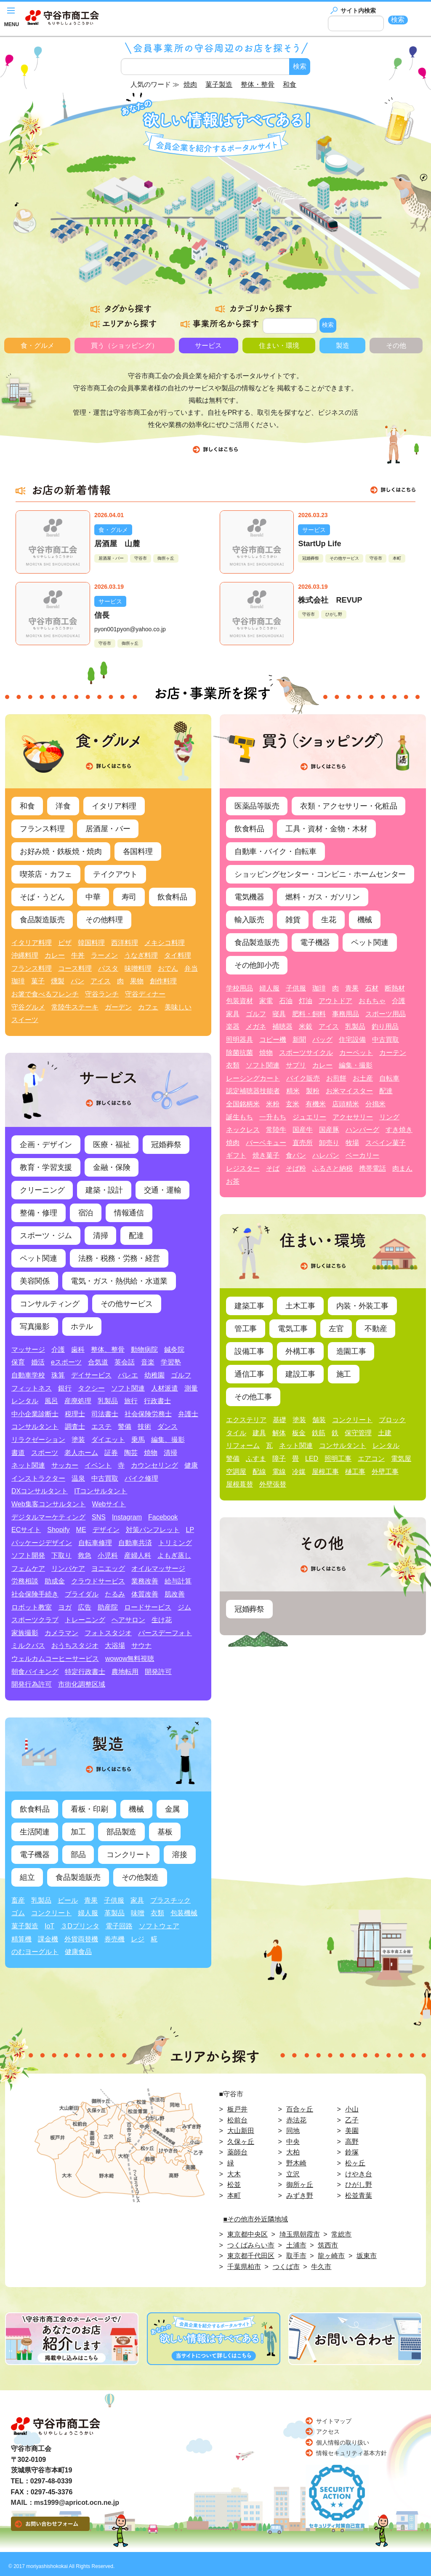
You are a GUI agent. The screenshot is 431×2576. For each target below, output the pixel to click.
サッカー (64, 1465)
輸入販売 (249, 920)
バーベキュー (266, 1142)
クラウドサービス (98, 1581)
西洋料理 (124, 942)
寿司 (129, 897)
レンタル (24, 1400)
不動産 (375, 1328)
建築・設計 (104, 1190)
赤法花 (296, 2120)
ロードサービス (147, 1607)
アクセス (328, 2431)
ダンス (167, 1426)
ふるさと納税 (332, 1168)
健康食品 (78, 1951)
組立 (27, 1877)
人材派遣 (164, 1388)
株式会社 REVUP (330, 600)
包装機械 (183, 1913)
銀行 (65, 1388)
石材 (371, 988)
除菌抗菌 (239, 1052)
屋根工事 (325, 1471)
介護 (58, 1349)
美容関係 (35, 1281)
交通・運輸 (162, 1190)
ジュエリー (309, 1117)
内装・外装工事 (362, 1306)
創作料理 (163, 981)
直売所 (303, 1142)
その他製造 (140, 1877)
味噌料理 (138, 968)
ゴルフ (181, 1375)
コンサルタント (35, 1426)
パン (77, 981)
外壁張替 (272, 1484)
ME (81, 1529)
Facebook (163, 1517)
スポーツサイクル (306, 1052)
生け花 (162, 1619)
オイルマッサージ (158, 1568)
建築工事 (249, 1306)
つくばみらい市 (250, 2245)
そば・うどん (42, 897)
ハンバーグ (362, 1129)
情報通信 (129, 1213)
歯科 (78, 1349)
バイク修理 (141, 1478)
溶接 (179, 1854)
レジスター (243, 1168)
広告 (84, 1607)
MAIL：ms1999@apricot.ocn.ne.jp (65, 2502)
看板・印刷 (89, 1809)
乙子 (352, 2120)
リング (389, 1117)
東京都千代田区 (250, 2255)
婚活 (38, 1362)
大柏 (293, 2152)
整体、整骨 (108, 1349)
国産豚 (329, 1129)
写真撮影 (35, 1326)
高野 (352, 2141)
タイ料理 (177, 955)
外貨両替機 (81, 1939)
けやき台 (358, 2174)
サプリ (296, 1065)
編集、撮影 (168, 1439)
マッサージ (28, 1349)
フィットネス (31, 1388)
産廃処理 (77, 1400)
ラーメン (104, 955)
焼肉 (232, 1142)
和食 (27, 806)
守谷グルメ (28, 1007)
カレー (55, 955)
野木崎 (296, 2163)
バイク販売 (303, 1078)
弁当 (191, 968)
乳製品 (108, 1400)
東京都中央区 (247, 2234)
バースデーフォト (165, 1632)
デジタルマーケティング (48, 1517)
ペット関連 (38, 1258)
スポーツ (44, 1452)
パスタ (108, 968)
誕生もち (239, 1117)
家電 (266, 1000)
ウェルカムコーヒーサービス (55, 1658)
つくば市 (286, 2266)
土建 (384, 1432)
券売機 (114, 1939)
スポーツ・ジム (46, 1235)
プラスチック (170, 1900)
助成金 (55, 1581)
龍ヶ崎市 (331, 2255)
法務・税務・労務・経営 (119, 1258)
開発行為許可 (31, 1684)
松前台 (237, 2120)
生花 (328, 920)
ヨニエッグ (108, 1568)
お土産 (363, 1078)
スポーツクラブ (35, 1619)
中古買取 (104, 1478)
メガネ (256, 1026)
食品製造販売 (42, 920)
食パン (296, 1155)
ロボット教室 (31, 1607)
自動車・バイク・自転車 (275, 851)
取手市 (296, 2255)
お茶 (232, 1181)
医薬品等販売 (256, 806)
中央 (293, 2141)
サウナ (141, 1645)
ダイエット (108, 1439)
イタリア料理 (114, 806)
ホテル (82, 1326)
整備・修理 (38, 1213)
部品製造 (121, 1832)
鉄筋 (318, 1432)
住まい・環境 (279, 345)
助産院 (108, 1607)
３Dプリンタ (80, 1926)
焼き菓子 (266, 1155)
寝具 (279, 1013)
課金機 (48, 1939)
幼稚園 (154, 1375)
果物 (137, 981)
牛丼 (78, 955)
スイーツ (24, 1019)
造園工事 (351, 1351)
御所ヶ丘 (165, 558)
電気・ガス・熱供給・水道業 (119, 1281)
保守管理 (358, 1432)
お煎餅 (336, 1078)
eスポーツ (66, 1362)
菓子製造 (24, 1926)
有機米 (316, 1104)
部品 (78, 1854)
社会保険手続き (35, 1594)
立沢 (293, 2174)
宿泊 (85, 1213)
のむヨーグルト (35, 1951)
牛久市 (321, 2266)
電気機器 (249, 897)
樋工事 (355, 1471)
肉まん (402, 1168)
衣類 (157, 1913)
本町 (397, 558)
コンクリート (128, 1854)
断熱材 (395, 988)
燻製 (57, 981)
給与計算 (178, 1581)
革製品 (114, 1913)
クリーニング (42, 1190)
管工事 (245, 1328)
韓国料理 (91, 942)
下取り (61, 1555)
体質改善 (144, 1594)
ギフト (236, 1155)
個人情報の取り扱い (342, 2442)
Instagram (127, 1517)
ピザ (65, 942)
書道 (18, 1452)
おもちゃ (372, 1000)
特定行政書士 (85, 1671)
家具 (137, 1900)
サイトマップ (333, 2421)
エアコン (371, 1458)
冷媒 (299, 1471)
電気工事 (293, 1328)
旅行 (131, 1400)
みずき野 (299, 2195)
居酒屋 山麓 (117, 543)
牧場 (352, 1142)
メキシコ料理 (164, 942)
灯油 (305, 1000)
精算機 (21, 1939)
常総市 (341, 2234)
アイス (100, 981)
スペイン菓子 (385, 1142)
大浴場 (115, 1645)
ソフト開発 (28, 1555)
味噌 (137, 1913)
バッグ (322, 1039)
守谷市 (140, 558)
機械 (136, 1809)
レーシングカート (253, 1078)
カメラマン (61, 1632)
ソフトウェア (159, 1926)
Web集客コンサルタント (48, 1504)
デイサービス (91, 1375)
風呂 (51, 1400)
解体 (279, 1432)
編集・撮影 (355, 1065)
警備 (124, 1426)
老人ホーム (81, 1452)
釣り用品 (385, 1026)
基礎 (279, 1419)
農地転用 (125, 1671)
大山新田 (240, 2130)
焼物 (150, 1452)
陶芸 (131, 1452)
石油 (286, 1000)
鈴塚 (352, 2152)
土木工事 (300, 1306)
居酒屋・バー (111, 558)
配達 (136, 1235)
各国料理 (138, 851)
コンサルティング (50, 1304)
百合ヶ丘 (299, 2109)
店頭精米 (345, 1104)
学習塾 (171, 1362)
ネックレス (243, 1129)
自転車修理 (95, 1542)
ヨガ (65, 1607)
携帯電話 (372, 1168)
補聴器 (282, 1026)
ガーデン (118, 1007)
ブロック (392, 1419)
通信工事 (249, 1374)
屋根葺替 (239, 1484)
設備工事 (249, 1351)
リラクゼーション (38, 1439)
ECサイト (26, 1529)
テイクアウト (115, 874)
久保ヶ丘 (240, 2141)
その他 (396, 345)
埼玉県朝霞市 (299, 2234)
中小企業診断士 (35, 1413)
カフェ (148, 1007)
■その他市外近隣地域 (255, 2219)
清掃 (100, 1235)
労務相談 (24, 1581)
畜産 (18, 1900)
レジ (137, 1939)
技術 (144, 1426)
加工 (78, 1832)
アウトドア (335, 1000)
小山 (352, 2109)
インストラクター (38, 1478)
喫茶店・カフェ (46, 874)
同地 (293, 2130)
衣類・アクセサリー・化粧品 (348, 806)
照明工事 (338, 1458)
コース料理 (75, 968)
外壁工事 (385, 1471)
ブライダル (81, 1594)
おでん (168, 968)
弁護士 (188, 1413)
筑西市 (328, 2245)
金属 (172, 1809)
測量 (191, 1388)
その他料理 (104, 920)
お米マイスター (349, 1090)
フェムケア (28, 1568)
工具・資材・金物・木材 (326, 829)
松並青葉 (358, 2195)
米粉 (272, 1104)
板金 (299, 1432)
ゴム (18, 1913)
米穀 (305, 1026)
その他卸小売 (256, 965)
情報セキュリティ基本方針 (351, 2453)
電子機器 (35, 1854)
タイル (236, 1432)
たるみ (115, 1594)
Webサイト (109, 1504)
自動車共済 (135, 1542)
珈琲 (18, 981)
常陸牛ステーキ (74, 1007)
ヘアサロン (128, 1619)
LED (311, 1458)
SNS (99, 1517)
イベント (98, 1465)
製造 (342, 345)
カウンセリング (154, 1465)
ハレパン (325, 1155)
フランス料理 (42, 829)
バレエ (128, 1375)
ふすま (256, 1458)
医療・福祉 (111, 1144)
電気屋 (401, 1458)
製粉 (312, 1090)
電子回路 (119, 1926)
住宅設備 (352, 1039)
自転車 (389, 1078)
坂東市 (367, 2255)
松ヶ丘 (355, 2163)
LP (190, 1529)
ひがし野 (333, 614)
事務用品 (345, 1013)
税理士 (75, 1413)
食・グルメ (37, 345)
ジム (184, 1607)
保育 (18, 1362)
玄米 (292, 1104)
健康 (191, 1465)
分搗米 (375, 1104)
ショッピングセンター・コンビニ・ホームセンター (320, 874)
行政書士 (157, 1400)
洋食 (63, 806)
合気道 (98, 1362)
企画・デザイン (46, 1144)
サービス (208, 345)
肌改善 (175, 1594)
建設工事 (300, 1374)
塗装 (78, 1439)
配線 (259, 1471)
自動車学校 (28, 1375)
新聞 (299, 1039)
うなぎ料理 (141, 955)
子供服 (114, 1900)
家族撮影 (24, 1632)
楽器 (232, 1026)
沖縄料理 (24, 955)
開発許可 (158, 1671)
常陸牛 (276, 1129)
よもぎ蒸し (174, 1555)
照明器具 (239, 1039)
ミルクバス (28, 1645)
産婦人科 (137, 1555)
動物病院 (144, 1349)
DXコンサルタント (39, 1491)
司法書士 (104, 1413)
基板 (164, 1832)
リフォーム (243, 1445)
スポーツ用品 (385, 1013)
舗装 (319, 1419)
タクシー (91, 1388)
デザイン (106, 1529)
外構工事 (300, 1351)
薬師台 (237, 2152)
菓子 (38, 981)
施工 (343, 1374)
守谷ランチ (102, 994)
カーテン (392, 1052)
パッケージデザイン (41, 1542)
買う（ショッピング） (124, 345)
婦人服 (88, 1913)
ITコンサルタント (100, 1491)
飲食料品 (172, 897)
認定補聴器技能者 (253, 1090)
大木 (234, 2174)
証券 (111, 1452)
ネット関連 (28, 1465)
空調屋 (236, 1471)
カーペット (356, 1052)
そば (272, 1168)
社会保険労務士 (148, 1413)
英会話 (124, 1362)
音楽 (147, 1362)
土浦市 (296, 2245)
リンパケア (68, 1568)
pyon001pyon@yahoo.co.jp (130, 629)
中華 (92, 897)
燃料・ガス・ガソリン (322, 897)
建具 (259, 1432)
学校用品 (239, 988)
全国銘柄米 (243, 1104)
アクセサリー (353, 1117)
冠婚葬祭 (310, 558)
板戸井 (237, 2109)
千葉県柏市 (244, 2266)
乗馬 (138, 1439)
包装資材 (239, 1000)
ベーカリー (362, 1155)
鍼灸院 (174, 1349)
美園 (352, 2130)
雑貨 (292, 920)
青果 (91, 1900)
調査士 (75, 1426)
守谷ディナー (145, 994)
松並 (234, 2184)
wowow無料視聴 (129, 1658)
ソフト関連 (128, 1388)
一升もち (272, 1117)
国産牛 (303, 1129)
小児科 (108, 1555)
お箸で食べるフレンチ (45, 994)
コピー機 (272, 1039)
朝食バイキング (35, 1671)
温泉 (78, 1478)
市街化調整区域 (81, 1684)
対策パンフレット (153, 1529)
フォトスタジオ (108, 1632)
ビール (68, 1900)
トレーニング (85, 1619)
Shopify (58, 1529)
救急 (84, 1555)
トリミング (175, 1542)
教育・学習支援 (46, 1167)
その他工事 (253, 1397)
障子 (279, 1458)
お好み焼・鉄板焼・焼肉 (61, 851)
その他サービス (344, 558)
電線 (279, 1471)
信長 (101, 615)
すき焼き (399, 1129)
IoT (49, 1926)
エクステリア (246, 1419)
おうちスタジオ (74, 1645)
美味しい (178, 1007)
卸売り (329, 1142)
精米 (293, 1090)
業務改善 (144, 1581)
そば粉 (296, 1168)
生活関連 (35, 1832)
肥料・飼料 (309, 1013)
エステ (101, 1426)
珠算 (58, 1375)
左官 (336, 1328)
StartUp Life (319, 543)
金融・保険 (111, 1167)
